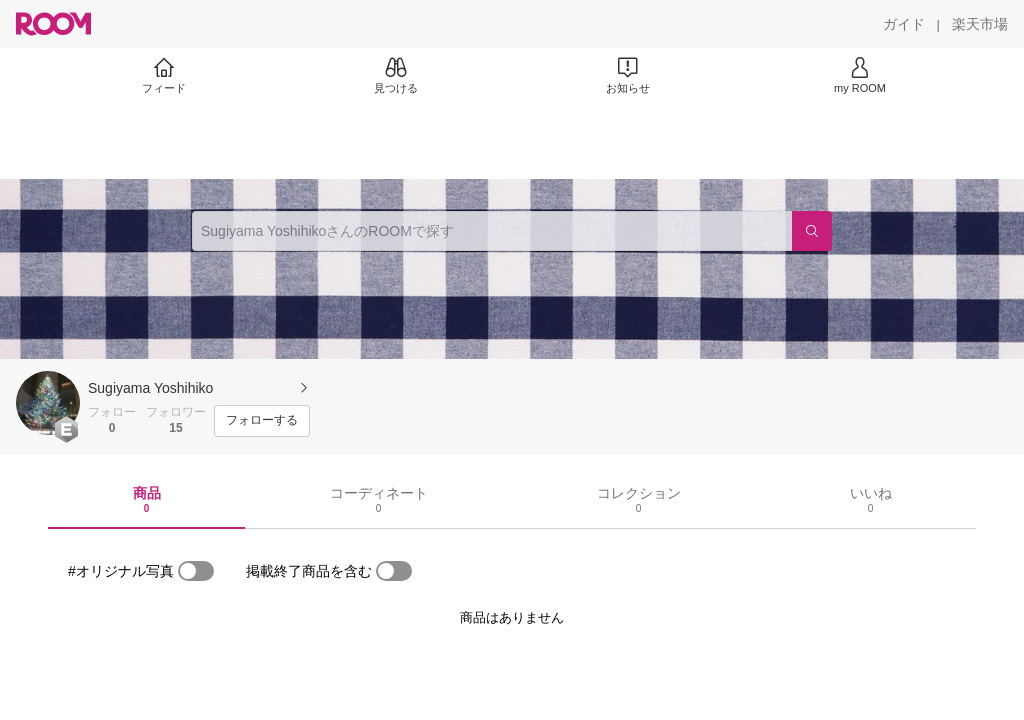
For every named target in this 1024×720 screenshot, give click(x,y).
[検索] (812, 231)
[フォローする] (262, 421)
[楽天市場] (980, 24)
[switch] (196, 571)
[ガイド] (904, 24)
